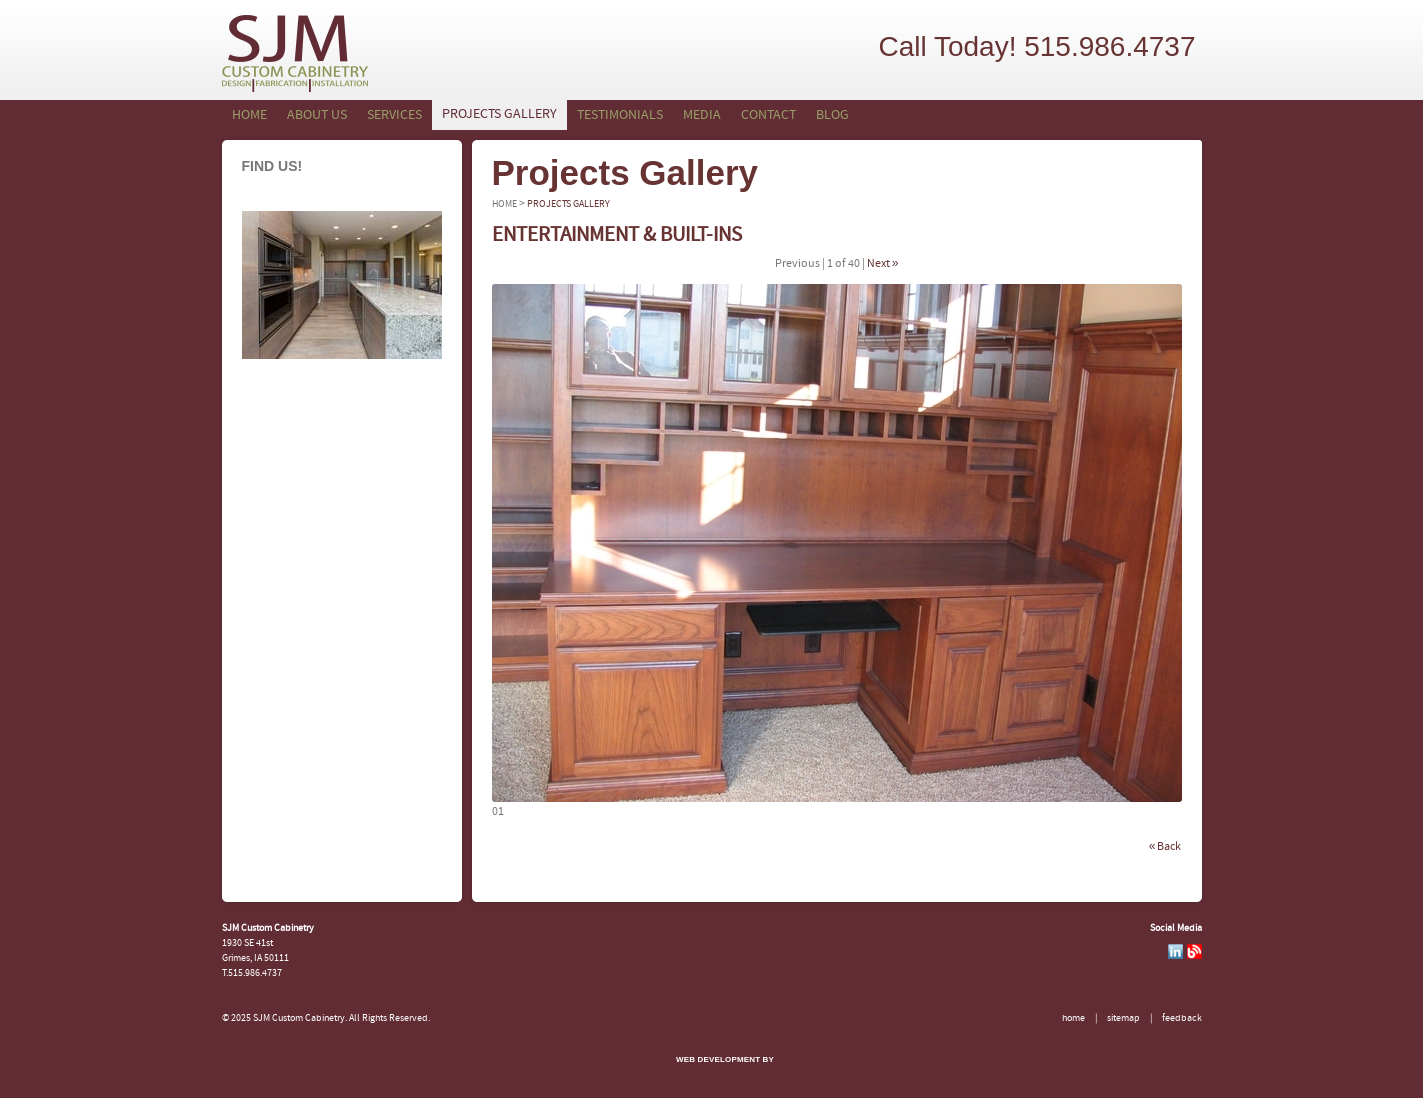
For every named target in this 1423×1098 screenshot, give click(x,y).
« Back (1165, 847)
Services (394, 115)
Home (249, 115)
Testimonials (620, 115)
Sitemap (1123, 1018)
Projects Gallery (499, 114)
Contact (768, 115)
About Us (317, 115)
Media (702, 115)
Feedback (1182, 1018)
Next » (883, 264)
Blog (832, 115)
